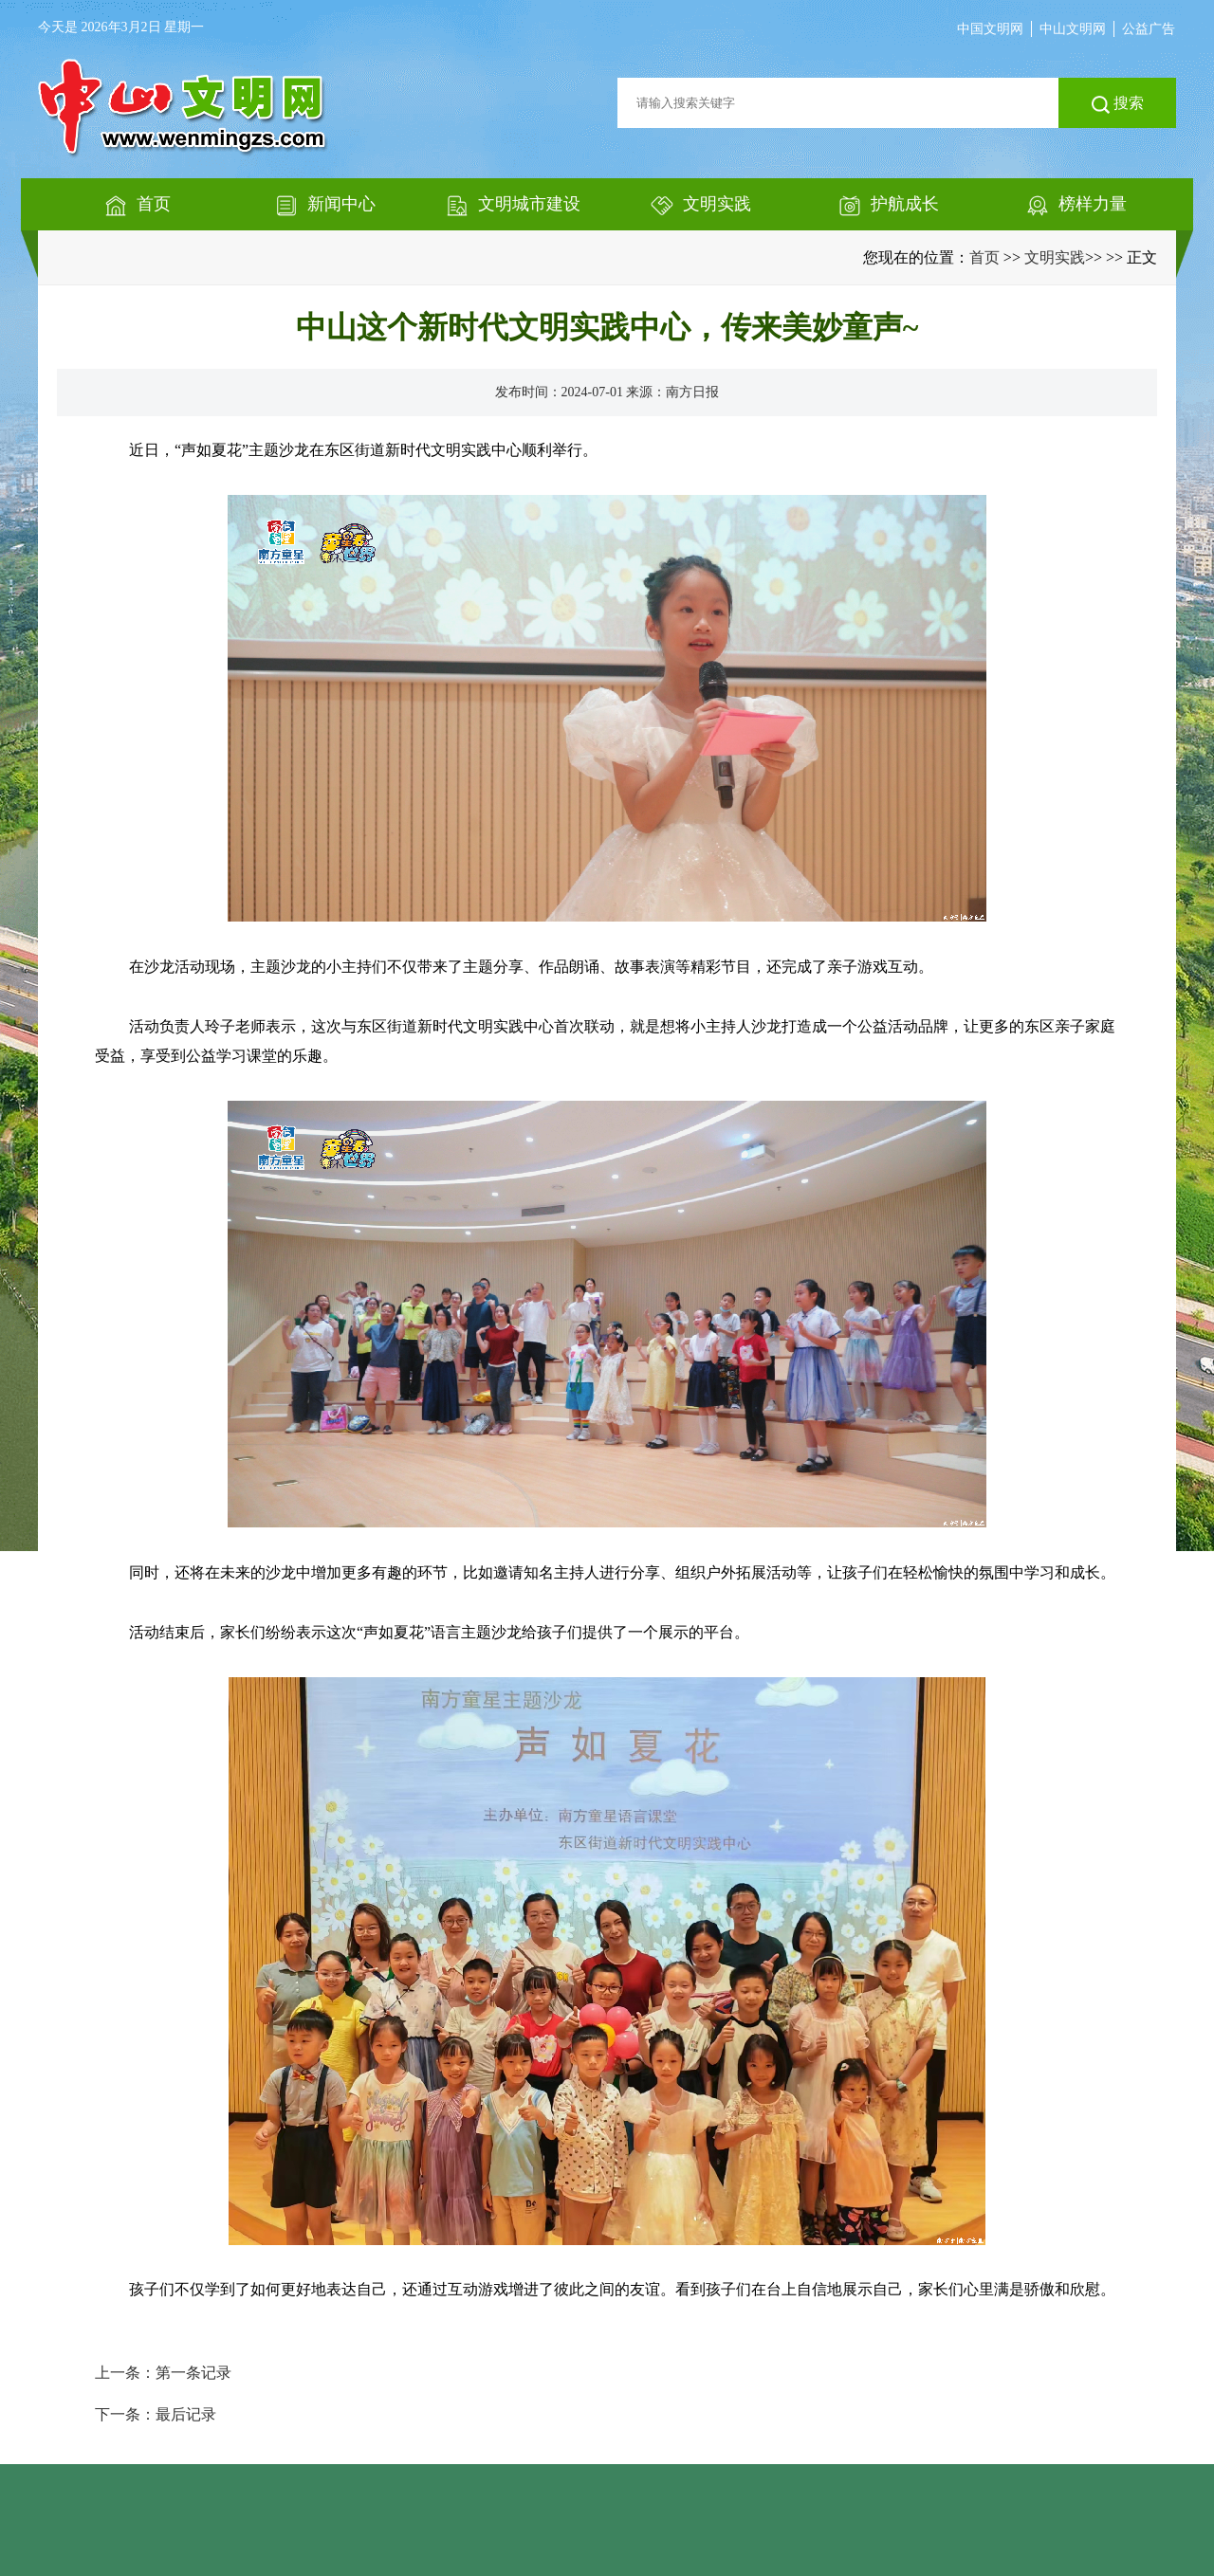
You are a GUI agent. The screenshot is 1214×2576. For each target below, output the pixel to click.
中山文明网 (1072, 29)
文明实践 (1054, 257)
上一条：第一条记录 (163, 2373)
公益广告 (1148, 29)
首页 (984, 257)
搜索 (1118, 104)
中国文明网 (990, 29)
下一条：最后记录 (155, 2414)
